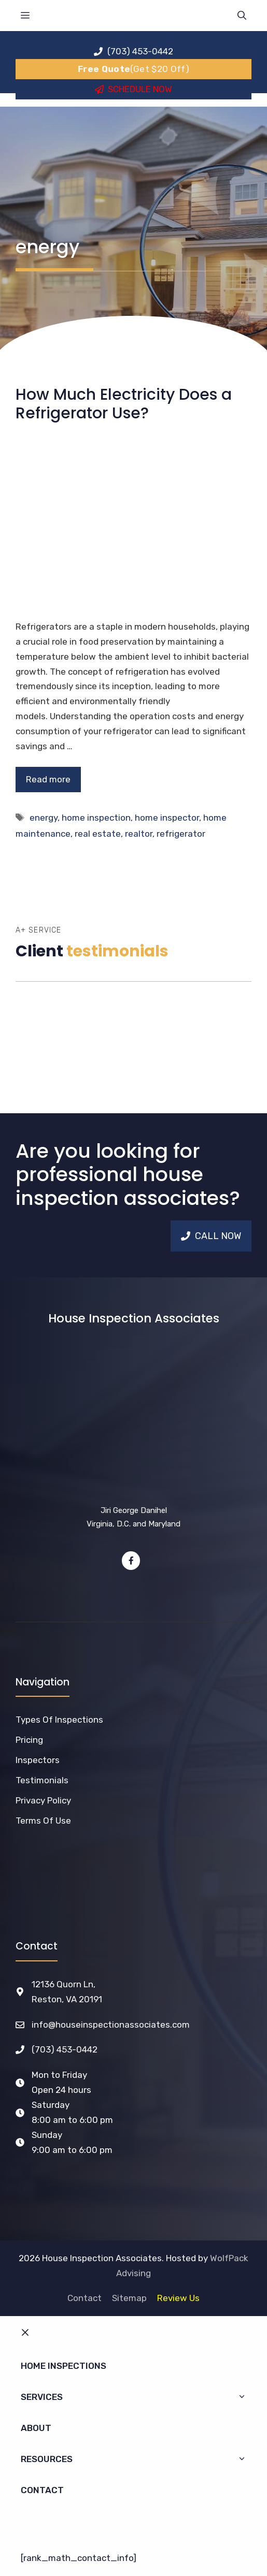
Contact (84, 2298)
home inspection (96, 817)
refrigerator (181, 833)
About (36, 2428)
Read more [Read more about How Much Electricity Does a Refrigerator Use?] (48, 779)
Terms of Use (43, 1820)
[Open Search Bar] (242, 15)
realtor (138, 833)
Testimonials (42, 1780)
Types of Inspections (59, 1719)
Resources (139, 2459)
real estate (98, 833)
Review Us (178, 2298)
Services (139, 2396)
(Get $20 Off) (133, 69)
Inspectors (38, 1760)
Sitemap (129, 2298)
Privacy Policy (43, 1800)
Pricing (29, 1740)
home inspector (167, 817)
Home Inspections (63, 2366)
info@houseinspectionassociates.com (111, 2024)
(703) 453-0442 (64, 2049)
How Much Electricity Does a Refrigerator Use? (124, 404)
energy (44, 817)
